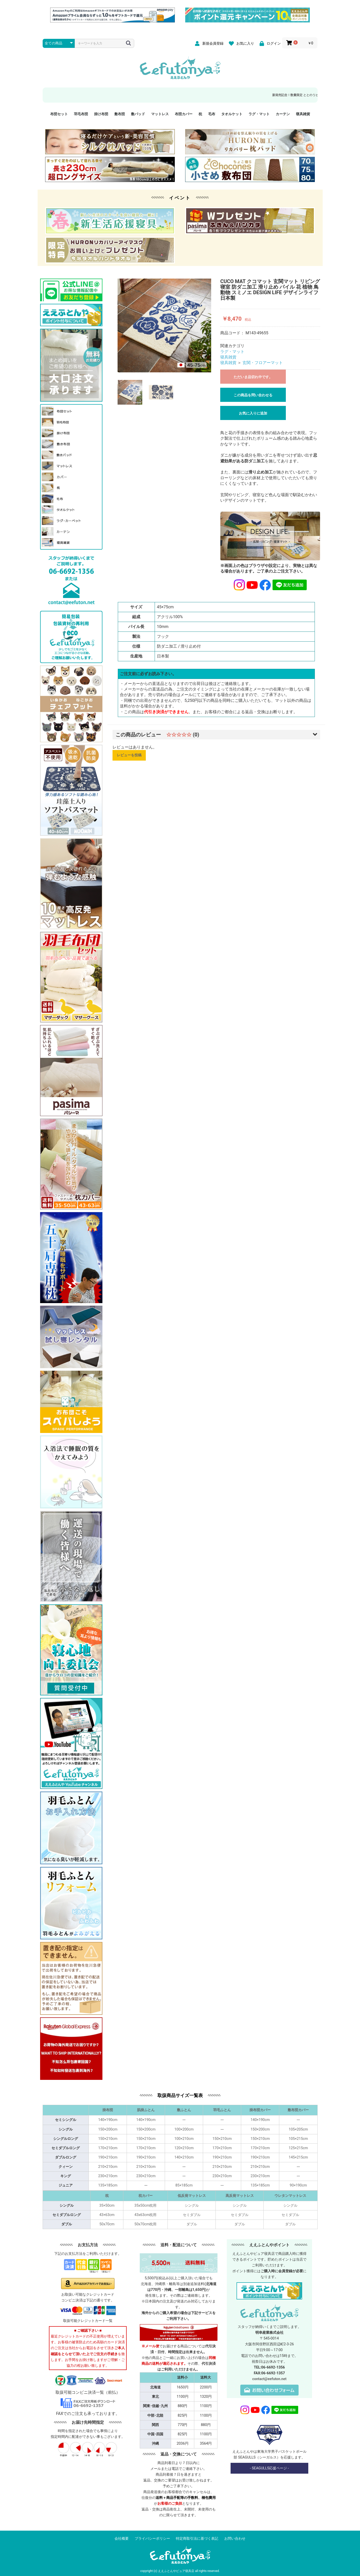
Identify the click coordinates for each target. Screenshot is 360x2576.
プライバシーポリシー (152, 2538)
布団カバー (183, 114)
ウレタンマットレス (290, 2196)
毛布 (211, 114)
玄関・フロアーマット (262, 362)
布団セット (59, 114)
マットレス (160, 114)
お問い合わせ (234, 2538)
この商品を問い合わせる (253, 395)
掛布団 (107, 2110)
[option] (164, 325)
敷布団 (119, 114)
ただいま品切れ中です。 (253, 377)
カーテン (283, 114)
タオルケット (231, 114)
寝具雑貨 (303, 114)
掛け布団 (101, 114)
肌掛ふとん (146, 2110)
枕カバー (146, 2196)
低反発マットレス (192, 2196)
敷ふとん (184, 2110)
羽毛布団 (81, 114)
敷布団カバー (298, 2110)
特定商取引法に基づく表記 (197, 2538)
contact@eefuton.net (269, 2379)
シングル (240, 2205)
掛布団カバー (260, 2110)
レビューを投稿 (129, 755)
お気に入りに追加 (253, 413)
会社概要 (122, 2538)
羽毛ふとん (222, 2110)
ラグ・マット (259, 114)
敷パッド (138, 114)
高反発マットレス (240, 2196)
